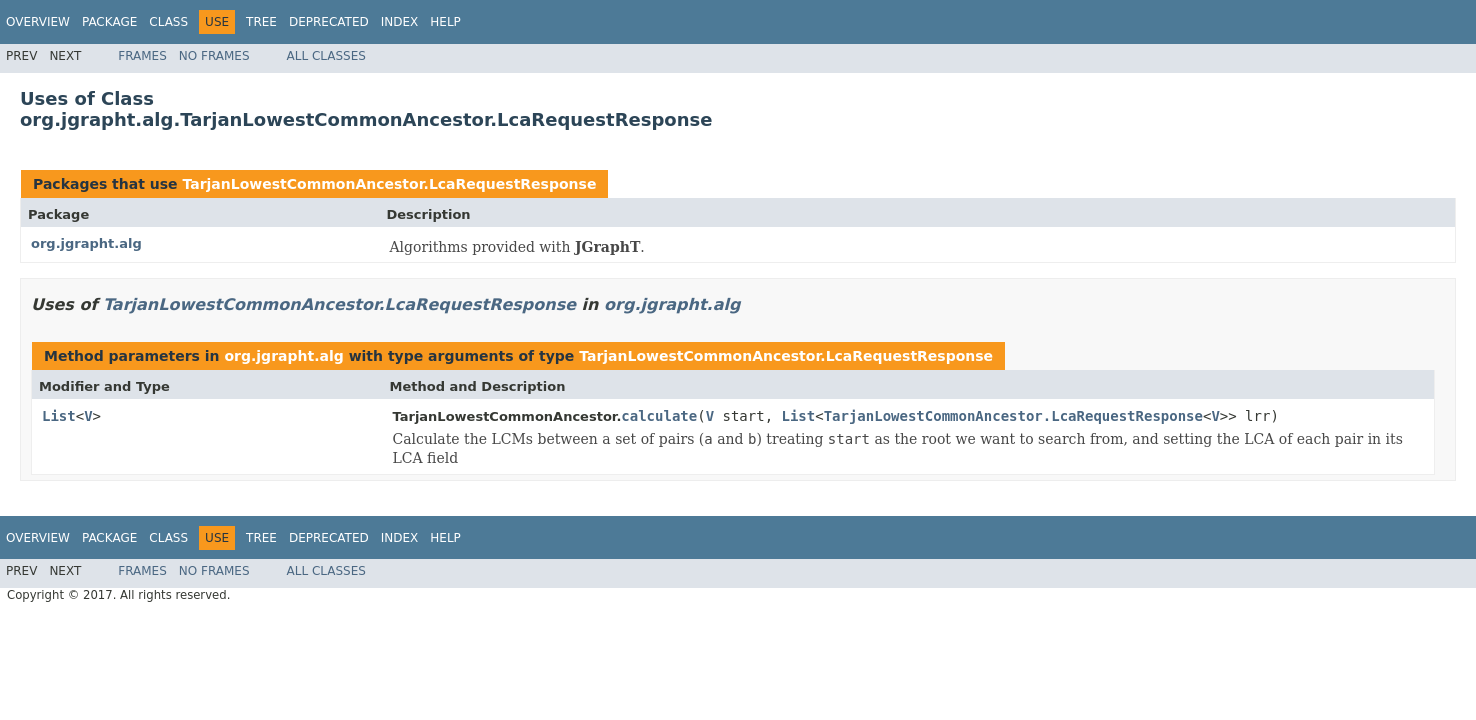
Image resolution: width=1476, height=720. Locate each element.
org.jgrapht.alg (86, 243)
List (59, 416)
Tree (261, 22)
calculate (659, 416)
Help (445, 22)
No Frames (214, 56)
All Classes (326, 56)
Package (109, 22)
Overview (38, 22)
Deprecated (329, 22)
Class (168, 22)
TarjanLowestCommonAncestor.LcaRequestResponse (389, 184)
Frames (142, 56)
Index (400, 22)
